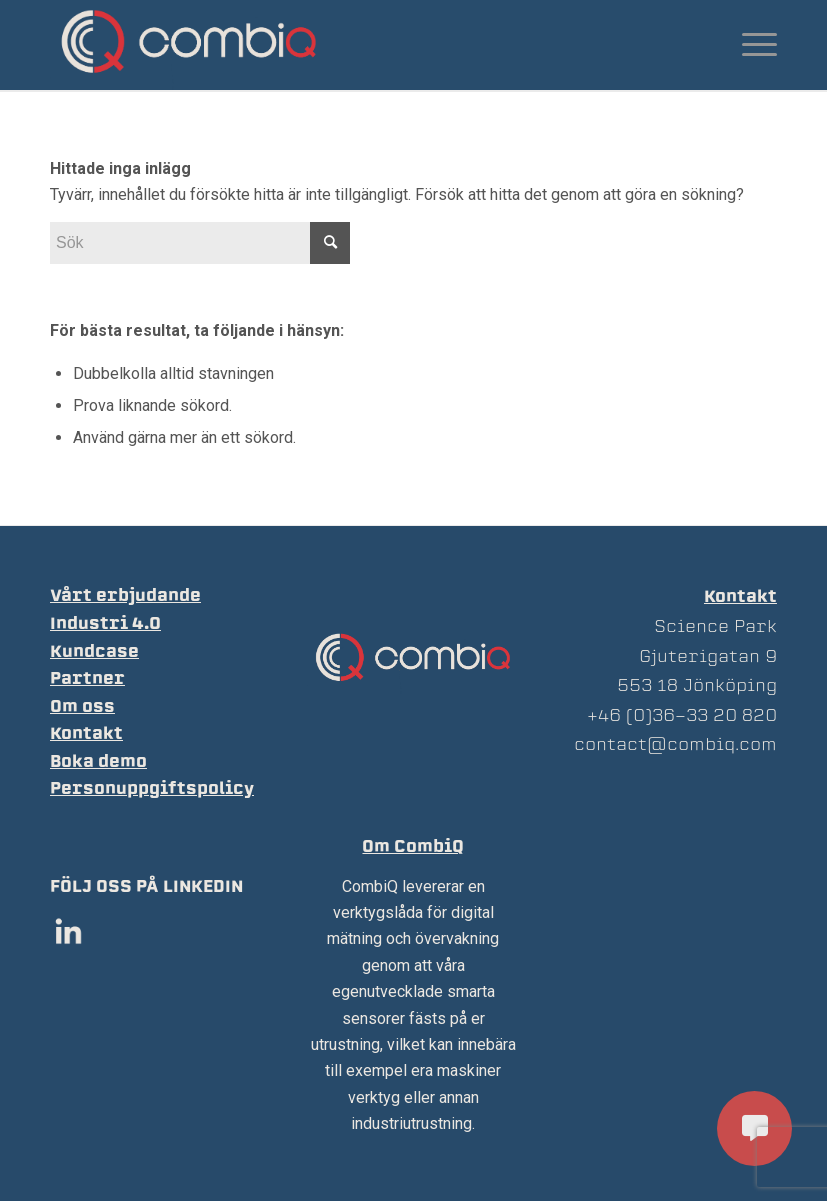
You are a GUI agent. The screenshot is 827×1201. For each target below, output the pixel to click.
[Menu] (749, 45)
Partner (87, 678)
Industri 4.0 (105, 623)
